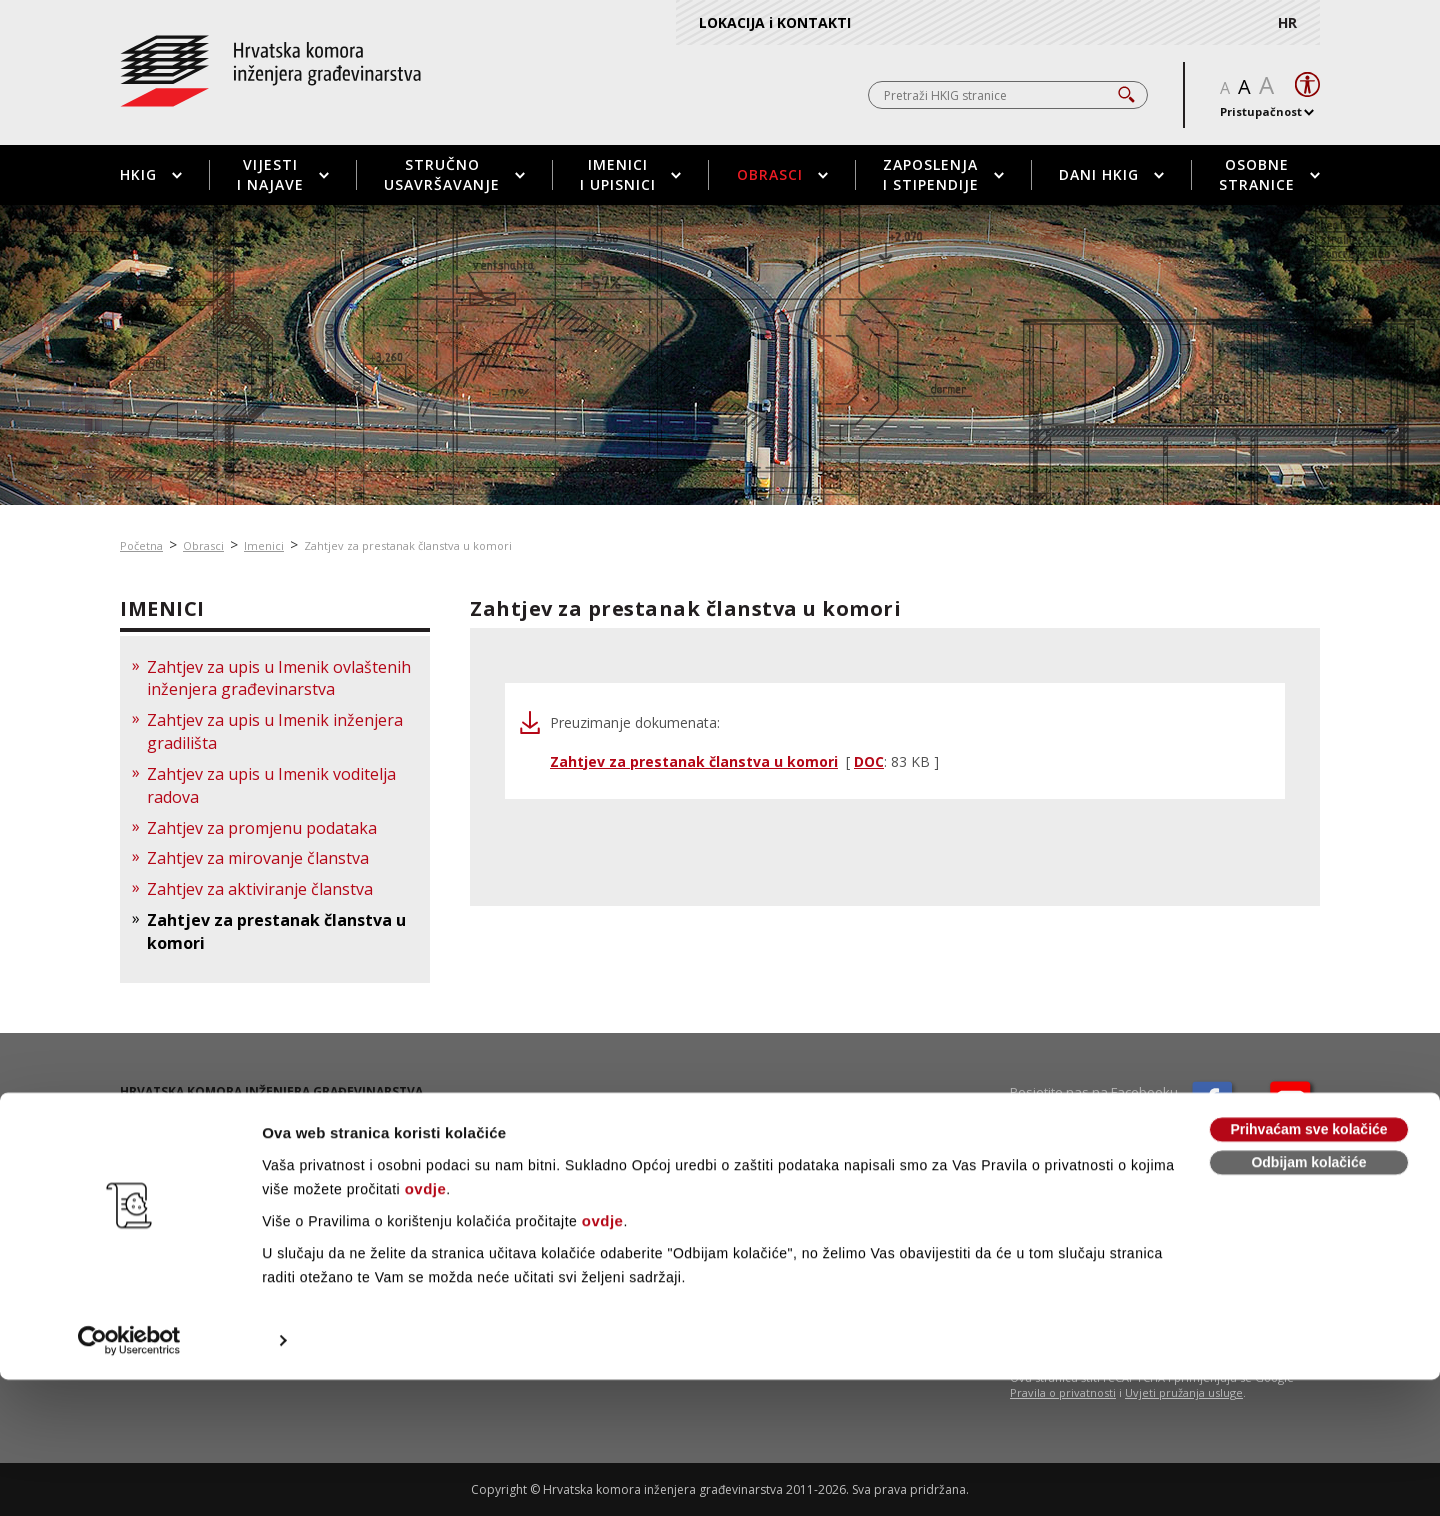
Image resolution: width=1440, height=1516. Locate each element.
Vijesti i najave (283, 174)
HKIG (151, 174)
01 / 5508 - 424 (190, 1150)
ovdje (426, 1325)
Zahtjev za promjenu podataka (262, 828)
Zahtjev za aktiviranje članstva (260, 889)
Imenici (264, 545)
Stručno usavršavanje (454, 174)
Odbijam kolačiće (1308, 1299)
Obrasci (782, 174)
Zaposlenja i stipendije (943, 174)
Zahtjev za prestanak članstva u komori (408, 545)
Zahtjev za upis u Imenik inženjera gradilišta (275, 731)
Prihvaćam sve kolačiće (1308, 1266)
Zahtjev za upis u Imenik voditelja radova (271, 785)
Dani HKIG (1111, 174)
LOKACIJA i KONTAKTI (775, 22)
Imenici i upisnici (630, 174)
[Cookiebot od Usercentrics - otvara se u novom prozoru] (129, 1477)
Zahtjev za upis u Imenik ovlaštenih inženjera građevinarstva (279, 678)
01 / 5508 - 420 (192, 1133)
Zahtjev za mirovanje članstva (258, 858)
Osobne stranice (1269, 174)
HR (1287, 22)
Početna (141, 545)
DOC (869, 761)
